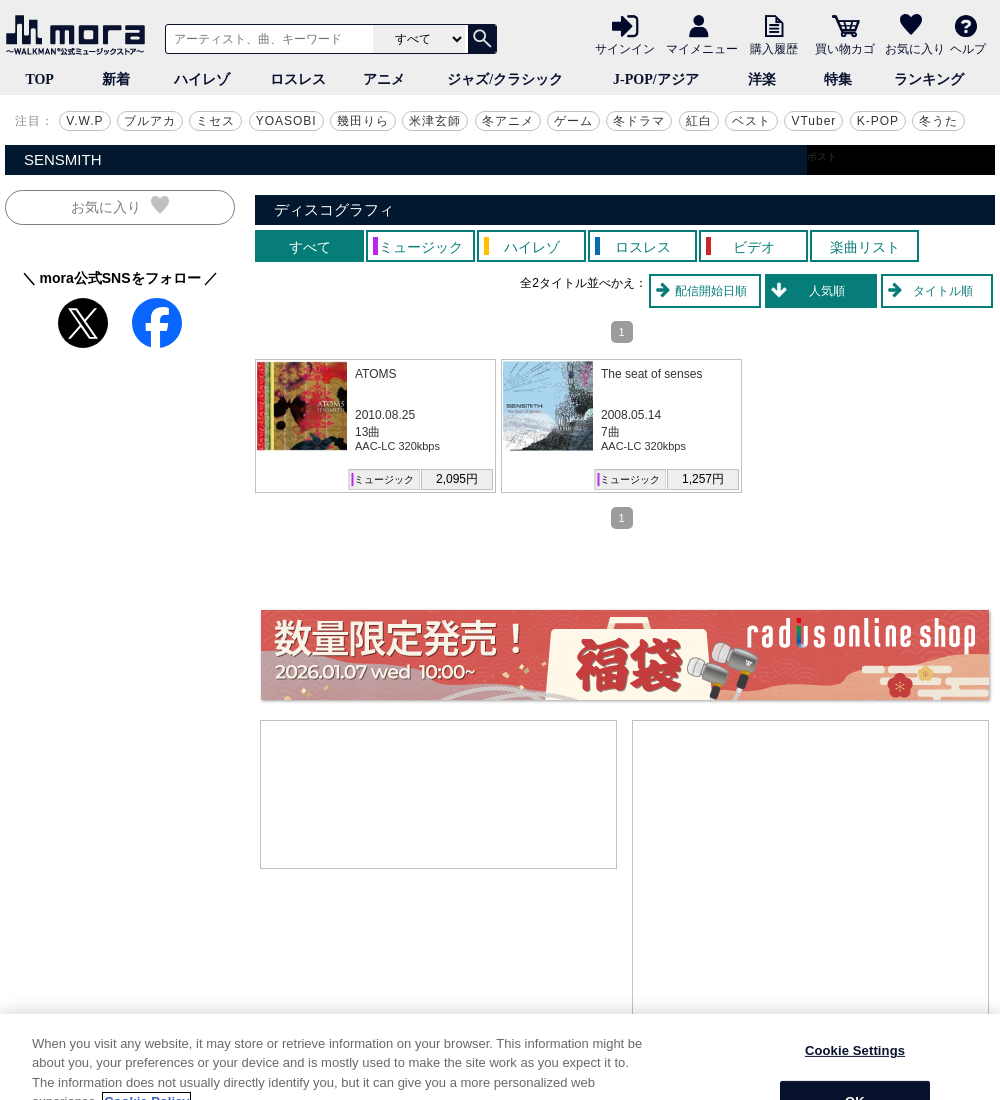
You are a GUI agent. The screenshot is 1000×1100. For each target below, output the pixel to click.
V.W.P (84, 121)
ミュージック (384, 479)
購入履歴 (774, 48)
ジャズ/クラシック (505, 79)
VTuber (813, 121)
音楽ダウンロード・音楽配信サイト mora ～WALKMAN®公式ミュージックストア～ (80, 35)
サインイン (625, 48)
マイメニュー (702, 48)
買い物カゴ (845, 48)
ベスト (751, 121)
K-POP (878, 121)
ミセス (215, 121)
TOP (39, 79)
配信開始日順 (711, 291)
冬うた (938, 121)
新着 (116, 79)
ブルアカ (150, 121)
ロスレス (298, 79)
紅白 (699, 121)
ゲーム (573, 121)
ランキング (929, 79)
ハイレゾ (202, 79)
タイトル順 (943, 291)
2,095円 (457, 479)
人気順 (827, 291)
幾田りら (363, 121)
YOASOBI (286, 121)
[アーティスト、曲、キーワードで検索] (266, 39)
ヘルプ (968, 48)
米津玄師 (435, 121)
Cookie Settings (855, 1070)
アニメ (384, 79)
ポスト (822, 156)
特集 (838, 79)
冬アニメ (508, 121)
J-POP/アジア (656, 79)
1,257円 (703, 479)
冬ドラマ (639, 121)
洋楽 (762, 79)
